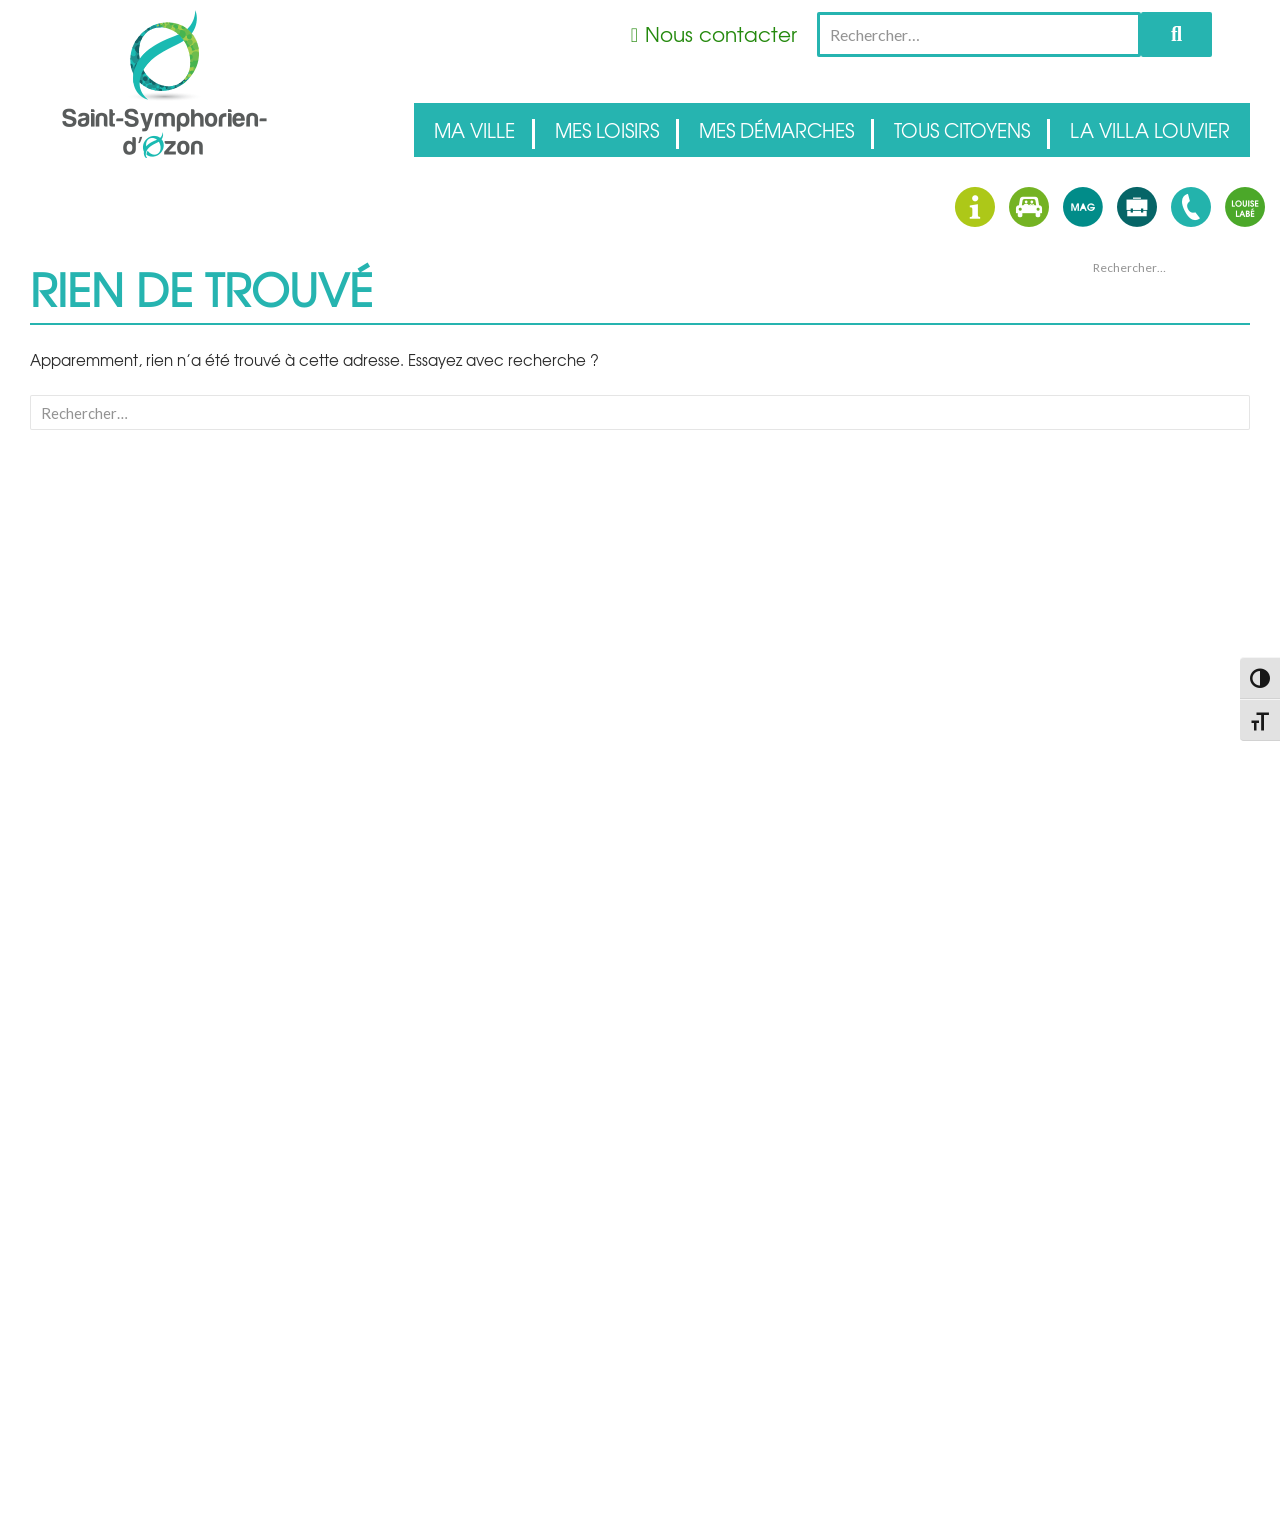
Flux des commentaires (1154, 795)
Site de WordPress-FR (1148, 819)
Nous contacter (721, 33)
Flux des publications (1146, 771)
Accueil (1110, 631)
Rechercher (1176, 34)
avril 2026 (1115, 539)
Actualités (1116, 655)
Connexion (1119, 747)
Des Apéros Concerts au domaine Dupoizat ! (1159, 372)
